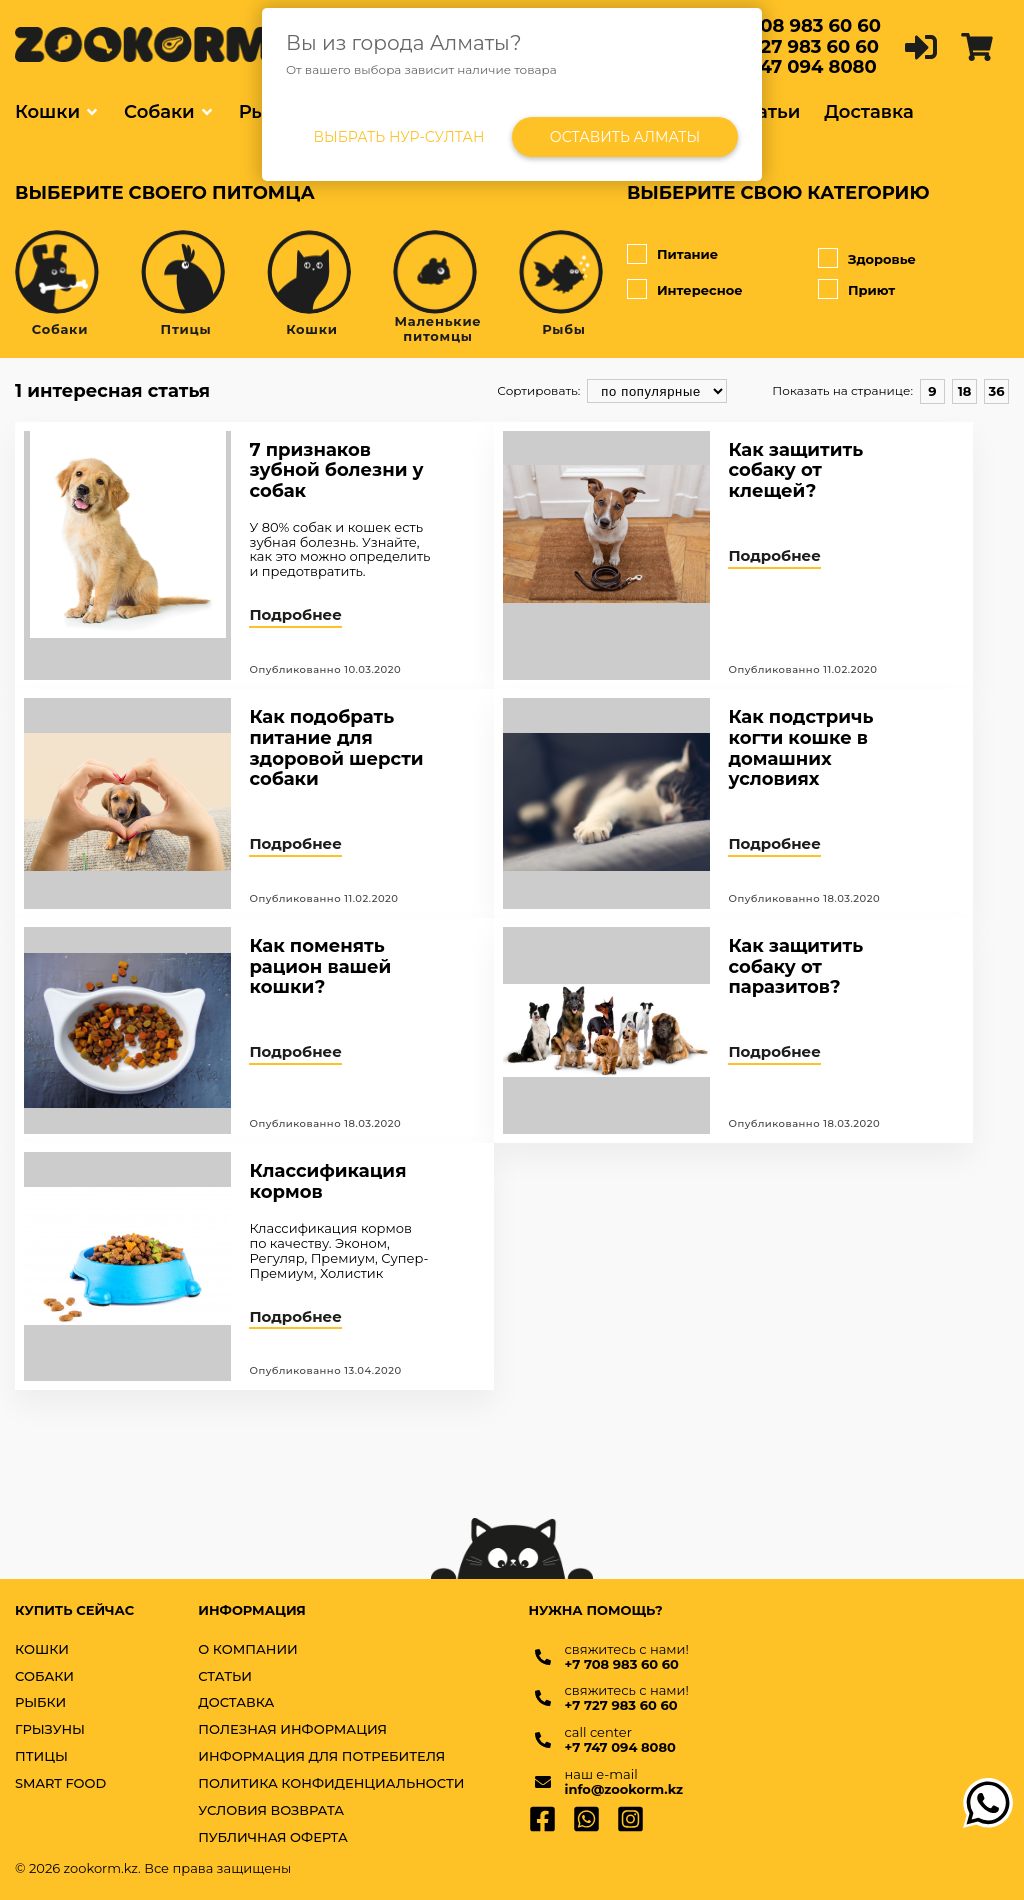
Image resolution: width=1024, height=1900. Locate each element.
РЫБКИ (40, 1702)
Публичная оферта (273, 1837)
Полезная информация (292, 1729)
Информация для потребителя (321, 1756)
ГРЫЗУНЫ (50, 1729)
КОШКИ (42, 1649)
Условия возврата (271, 1810)
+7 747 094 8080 (800, 67)
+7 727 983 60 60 (801, 47)
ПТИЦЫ (41, 1756)
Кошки (47, 112)
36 (997, 391)
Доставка (868, 112)
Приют (913, 290)
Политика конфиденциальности (331, 1783)
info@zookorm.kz (624, 1789)
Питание (722, 255)
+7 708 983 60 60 (802, 26)
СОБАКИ (44, 1676)
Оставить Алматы (625, 137)
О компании (248, 1649)
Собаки (159, 112)
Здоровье (913, 259)
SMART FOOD (60, 1783)
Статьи (767, 112)
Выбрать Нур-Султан (399, 137)
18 (965, 391)
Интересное (722, 290)
